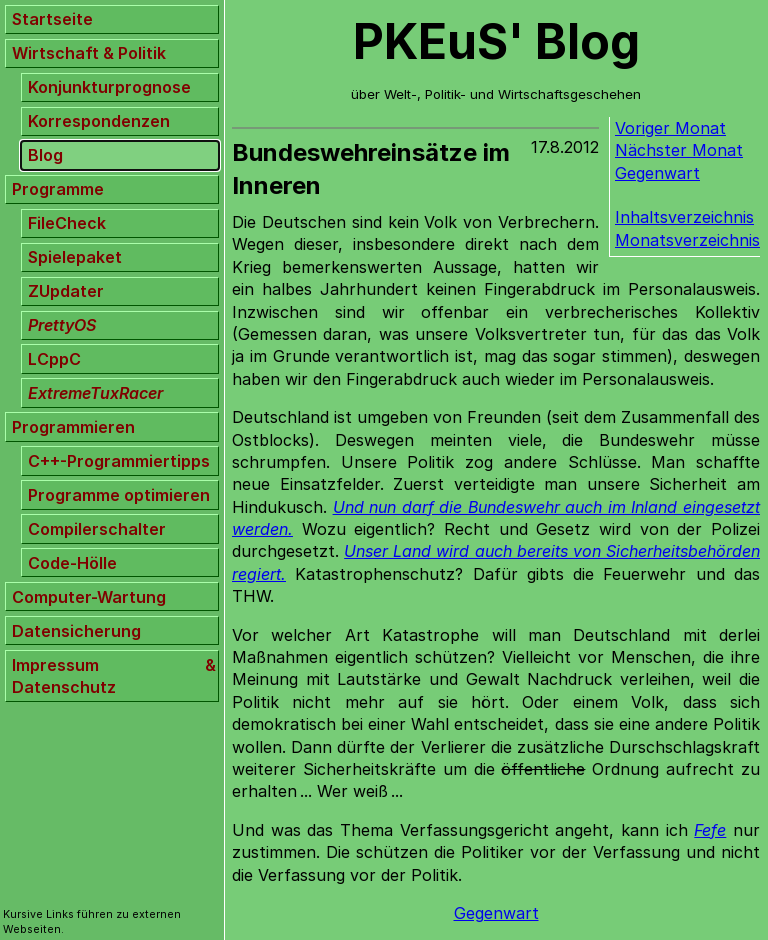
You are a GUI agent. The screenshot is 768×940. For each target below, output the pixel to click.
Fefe (710, 830)
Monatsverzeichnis (687, 240)
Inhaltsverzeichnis (684, 217)
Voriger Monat (670, 128)
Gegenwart (657, 173)
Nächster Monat (679, 150)
